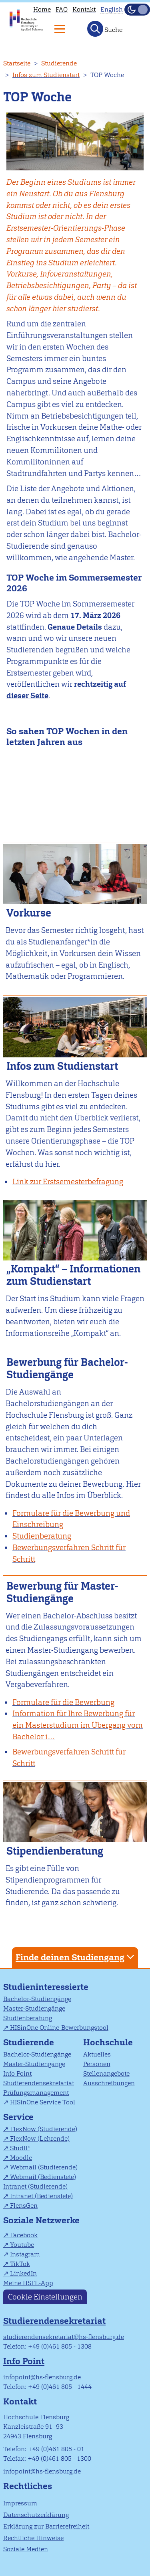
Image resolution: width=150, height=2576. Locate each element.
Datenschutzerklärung (36, 2515)
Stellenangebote (106, 2073)
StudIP (20, 2148)
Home (42, 9)
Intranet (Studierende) (35, 2186)
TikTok (20, 2264)
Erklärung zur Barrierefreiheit (46, 2526)
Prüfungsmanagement (36, 2092)
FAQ (62, 9)
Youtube (22, 2244)
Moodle (21, 2157)
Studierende (59, 63)
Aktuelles (97, 2054)
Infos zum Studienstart (46, 75)
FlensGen (24, 2205)
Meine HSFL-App (28, 2283)
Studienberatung (27, 2018)
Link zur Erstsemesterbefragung (67, 1182)
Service (18, 2117)
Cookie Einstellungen (45, 2296)
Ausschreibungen (109, 2083)
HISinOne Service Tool (42, 2102)
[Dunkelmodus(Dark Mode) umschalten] (137, 10)
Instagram (25, 2254)
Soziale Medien (25, 2549)
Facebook (24, 2235)
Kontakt (84, 9)
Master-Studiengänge (34, 2008)
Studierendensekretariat (38, 2083)
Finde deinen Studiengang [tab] (76, 1957)
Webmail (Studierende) (44, 2167)
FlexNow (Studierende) (43, 2129)
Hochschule (108, 2042)
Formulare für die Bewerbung (63, 1702)
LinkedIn (23, 2273)
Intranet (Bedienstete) (41, 2196)
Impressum (20, 2503)
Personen (96, 2064)
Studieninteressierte (45, 1987)
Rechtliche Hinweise (33, 2538)
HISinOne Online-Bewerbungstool (59, 2027)
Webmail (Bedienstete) (43, 2177)
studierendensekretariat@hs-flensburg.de (63, 2337)
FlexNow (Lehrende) (40, 2138)
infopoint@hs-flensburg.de (42, 2377)
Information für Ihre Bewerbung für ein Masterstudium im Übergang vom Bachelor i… (77, 1725)
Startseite (16, 63)
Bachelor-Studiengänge (37, 1999)
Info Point (17, 2073)
